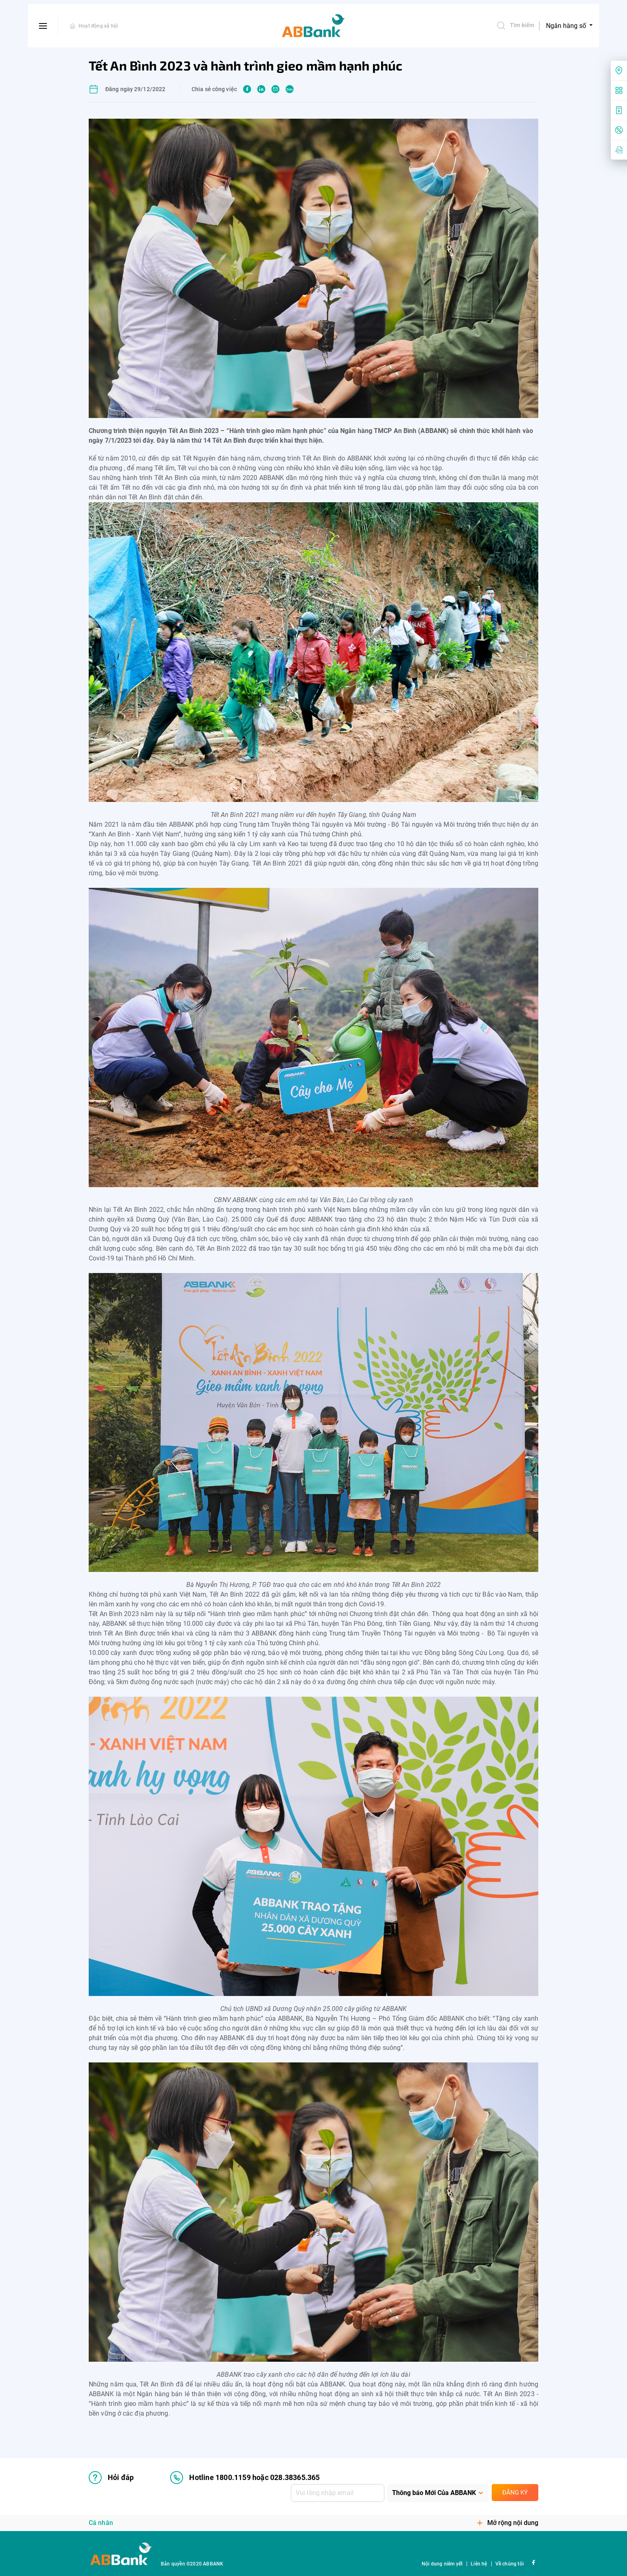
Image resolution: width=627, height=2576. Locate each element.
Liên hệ (479, 2564)
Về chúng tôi (509, 2564)
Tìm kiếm (515, 25)
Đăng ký (515, 2492)
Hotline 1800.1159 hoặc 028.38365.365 (245, 2477)
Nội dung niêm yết (442, 2564)
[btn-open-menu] (43, 25)
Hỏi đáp (111, 2477)
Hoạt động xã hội (98, 26)
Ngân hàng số (567, 26)
